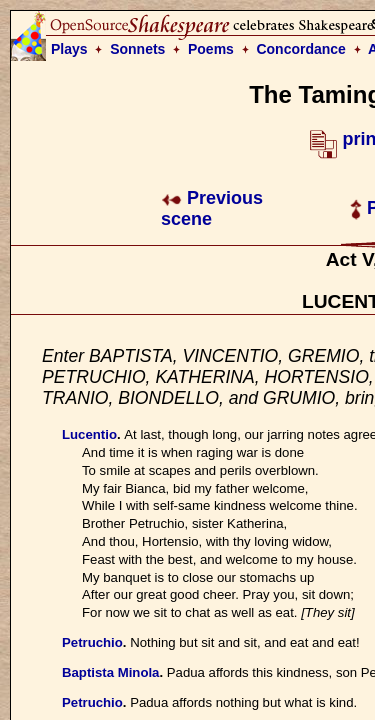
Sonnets (137, 49)
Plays (69, 49)
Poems (211, 49)
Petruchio (92, 642)
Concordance (300, 49)
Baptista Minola (110, 672)
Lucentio (89, 434)
